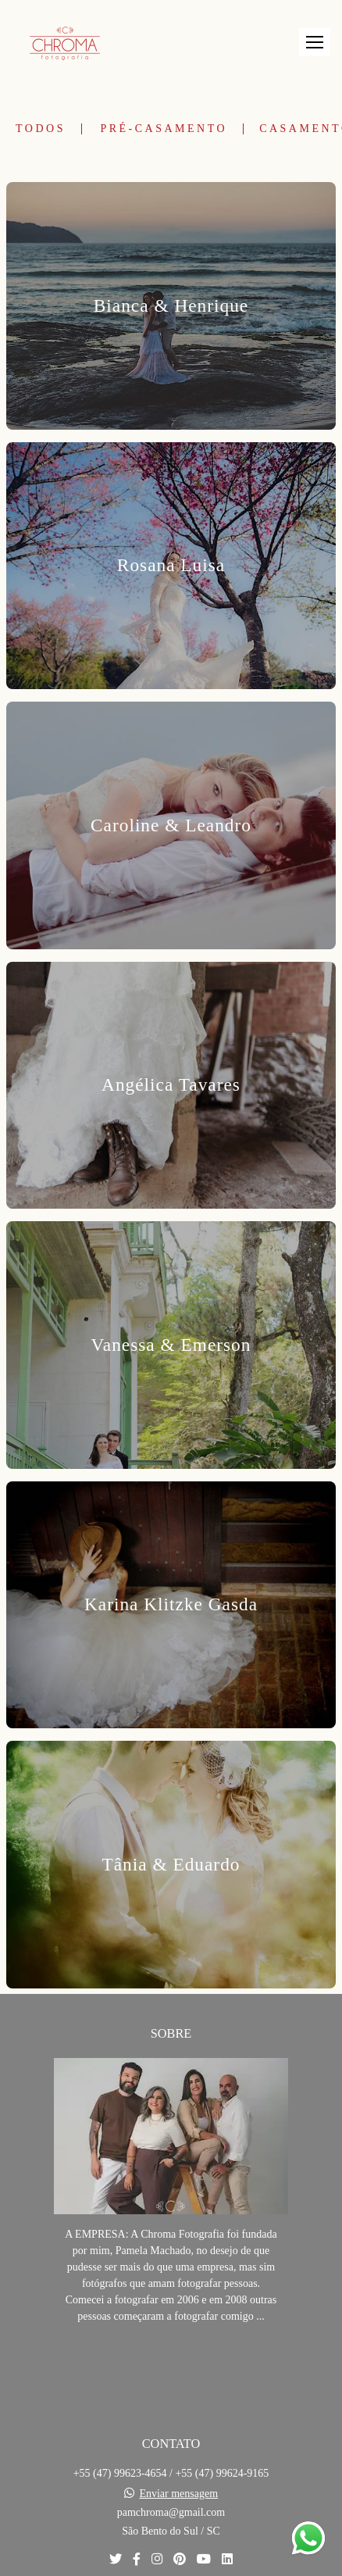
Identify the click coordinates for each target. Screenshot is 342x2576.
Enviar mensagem (178, 2493)
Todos (41, 128)
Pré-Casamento (163, 128)
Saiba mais (171, 2364)
